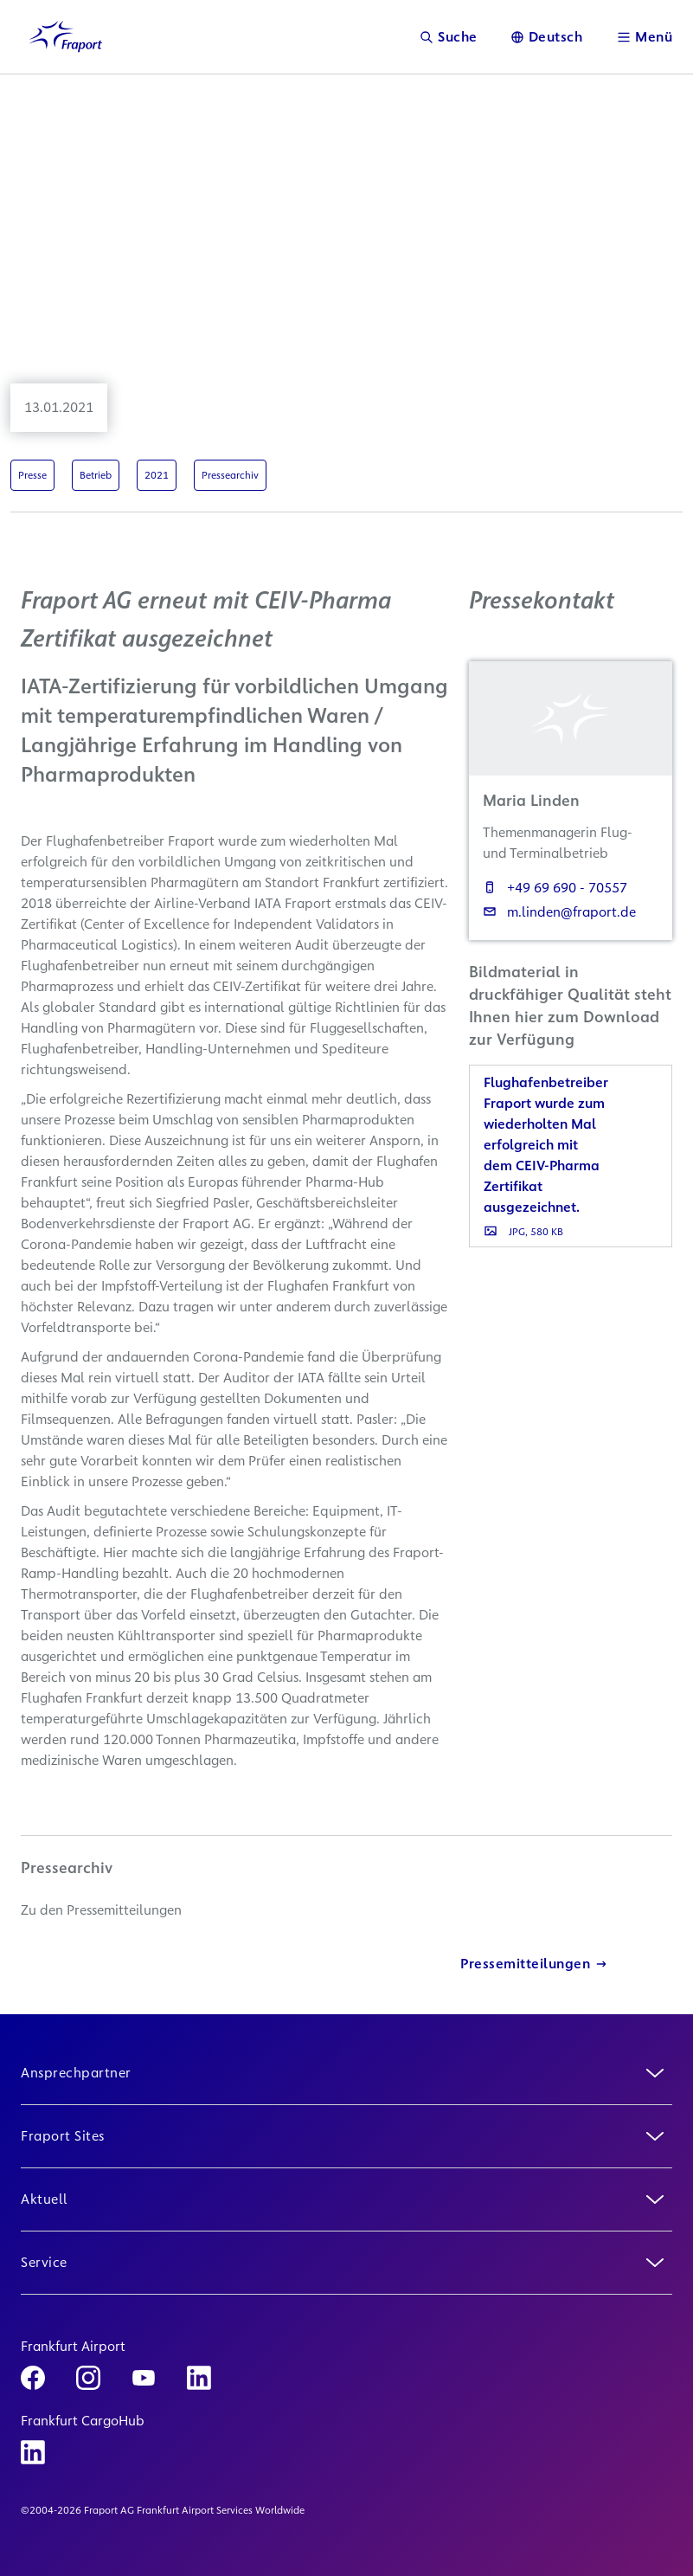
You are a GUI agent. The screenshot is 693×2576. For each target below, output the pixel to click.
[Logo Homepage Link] (66, 37)
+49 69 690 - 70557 (555, 888)
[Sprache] (546, 37)
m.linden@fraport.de (559, 912)
